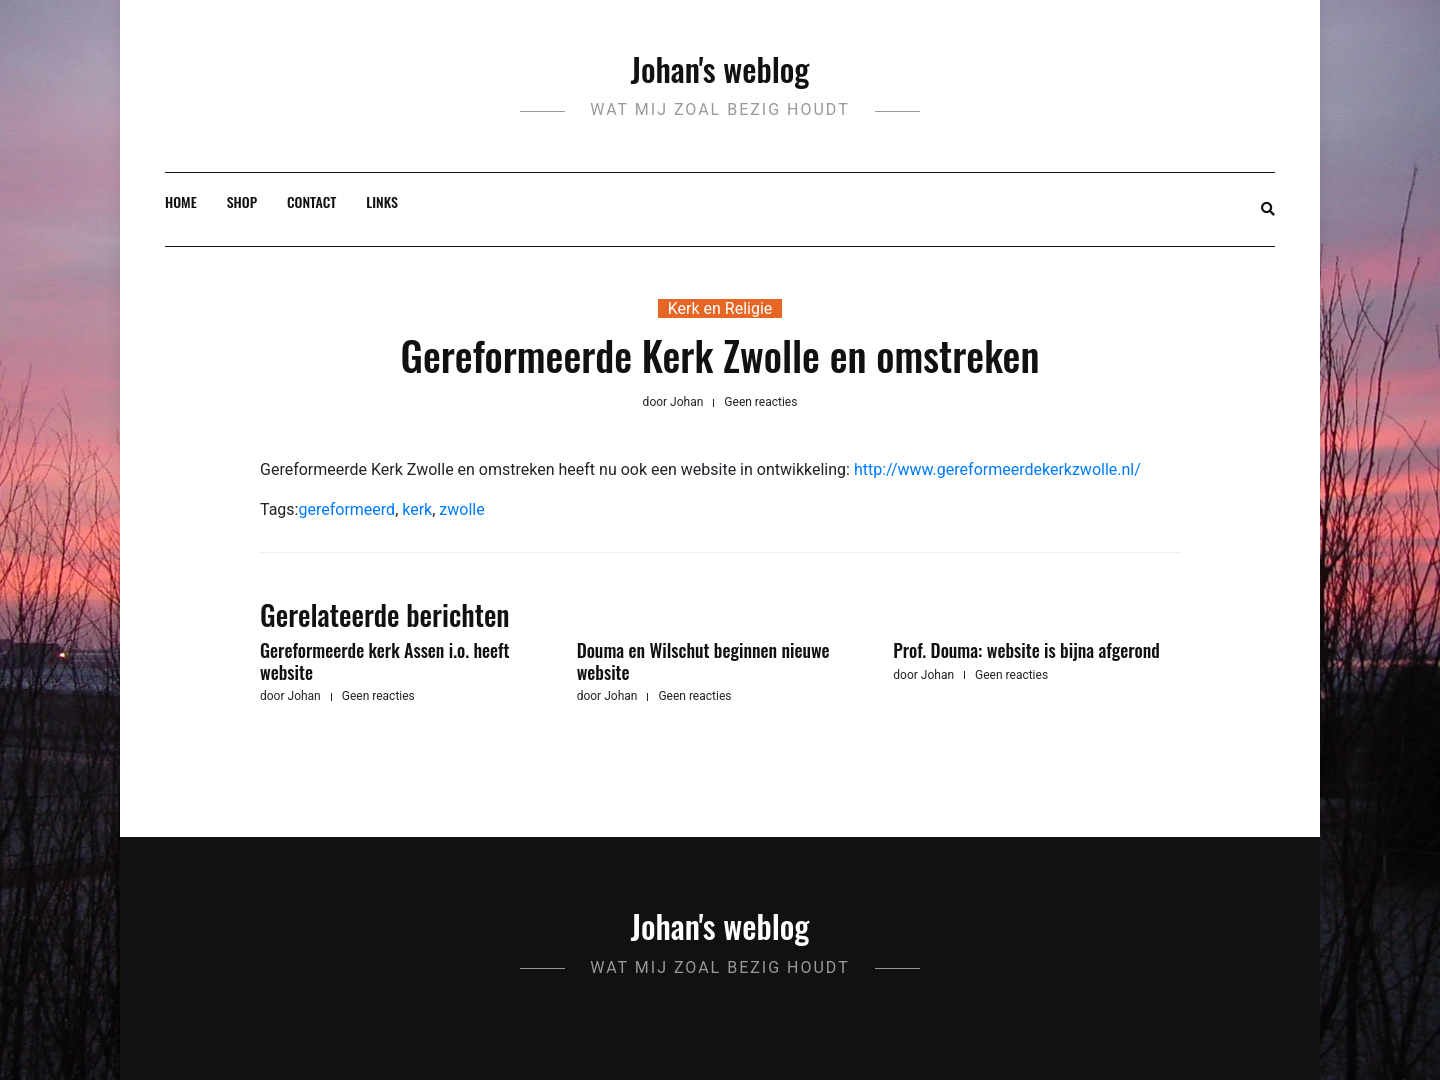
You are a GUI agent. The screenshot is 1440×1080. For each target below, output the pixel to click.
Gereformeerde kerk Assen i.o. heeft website (385, 661)
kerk (417, 509)
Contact (311, 201)
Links (382, 201)
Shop (242, 201)
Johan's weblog (720, 68)
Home (181, 201)
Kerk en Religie (720, 308)
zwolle (461, 509)
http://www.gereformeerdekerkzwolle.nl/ (997, 469)
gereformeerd (346, 509)
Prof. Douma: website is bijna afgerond (1026, 650)
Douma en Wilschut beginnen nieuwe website (703, 661)
